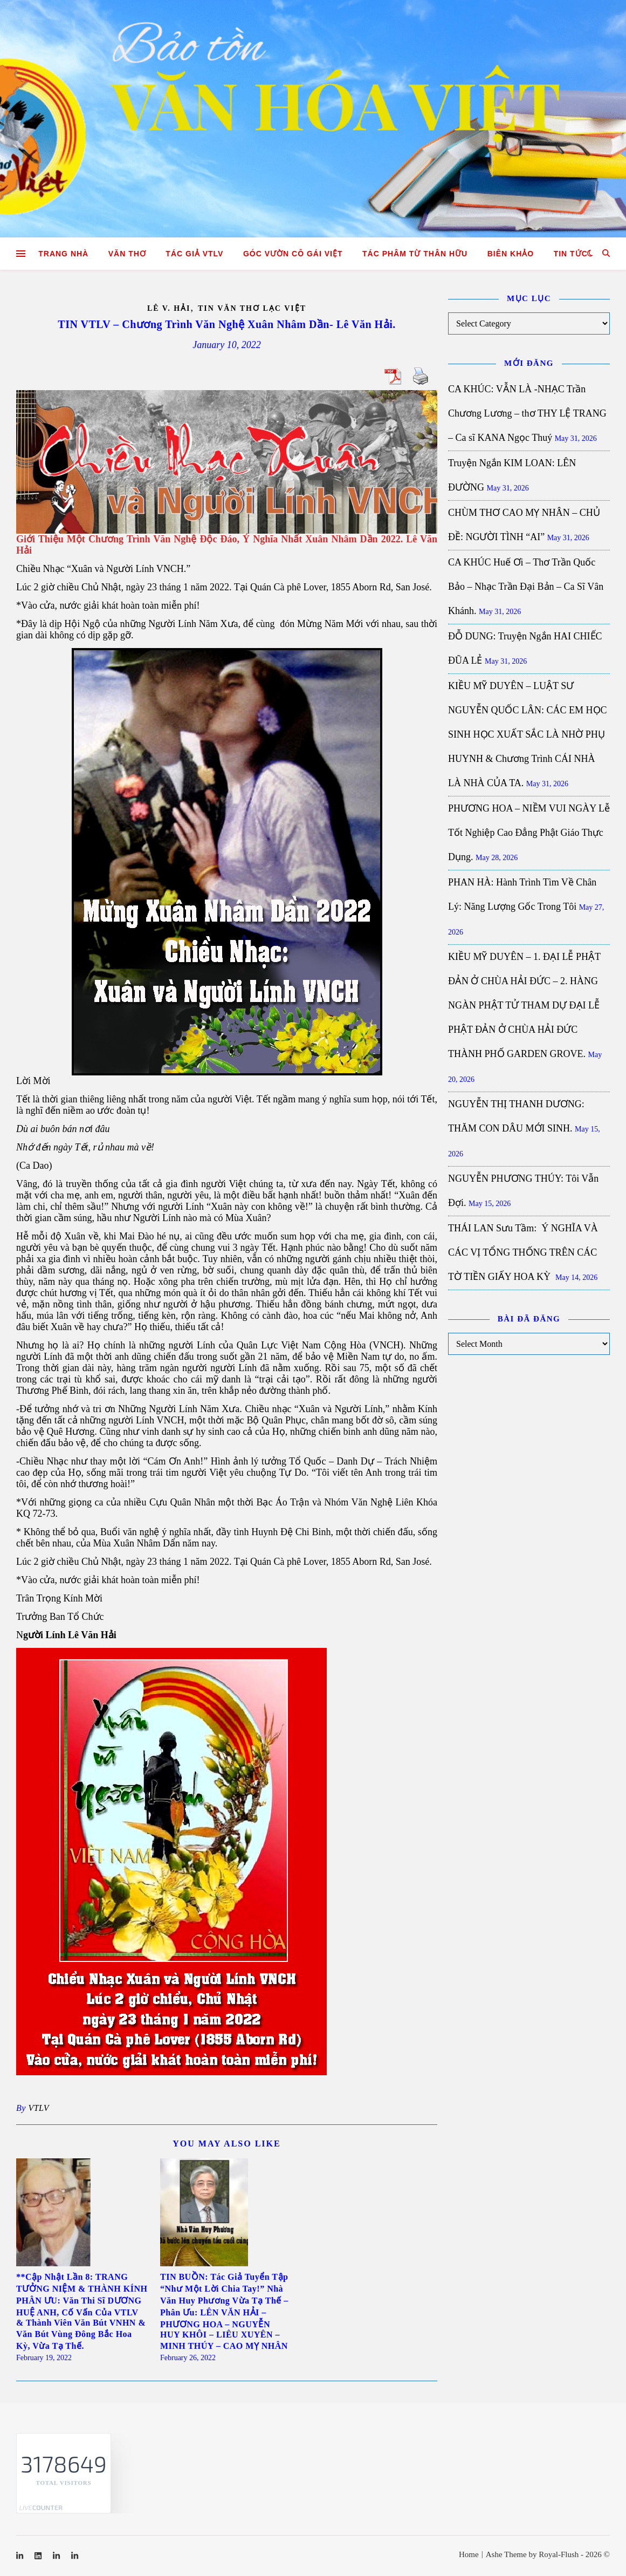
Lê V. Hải (169, 308)
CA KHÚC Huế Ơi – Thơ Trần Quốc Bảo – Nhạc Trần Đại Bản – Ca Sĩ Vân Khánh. (525, 586)
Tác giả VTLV (194, 253)
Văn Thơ (127, 253)
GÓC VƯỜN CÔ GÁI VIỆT (293, 253)
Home (469, 2554)
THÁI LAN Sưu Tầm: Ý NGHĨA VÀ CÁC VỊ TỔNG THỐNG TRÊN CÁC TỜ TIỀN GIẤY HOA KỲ (523, 1252)
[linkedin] (39, 2556)
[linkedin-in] (20, 2556)
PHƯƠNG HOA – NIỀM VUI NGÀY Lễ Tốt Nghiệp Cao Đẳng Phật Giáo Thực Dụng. (529, 832)
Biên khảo (510, 253)
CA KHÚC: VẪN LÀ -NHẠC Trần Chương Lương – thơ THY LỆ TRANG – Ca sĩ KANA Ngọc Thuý (527, 413)
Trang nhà (63, 253)
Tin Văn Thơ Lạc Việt (252, 308)
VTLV (38, 2107)
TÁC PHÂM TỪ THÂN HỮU (414, 253)
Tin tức (571, 253)
